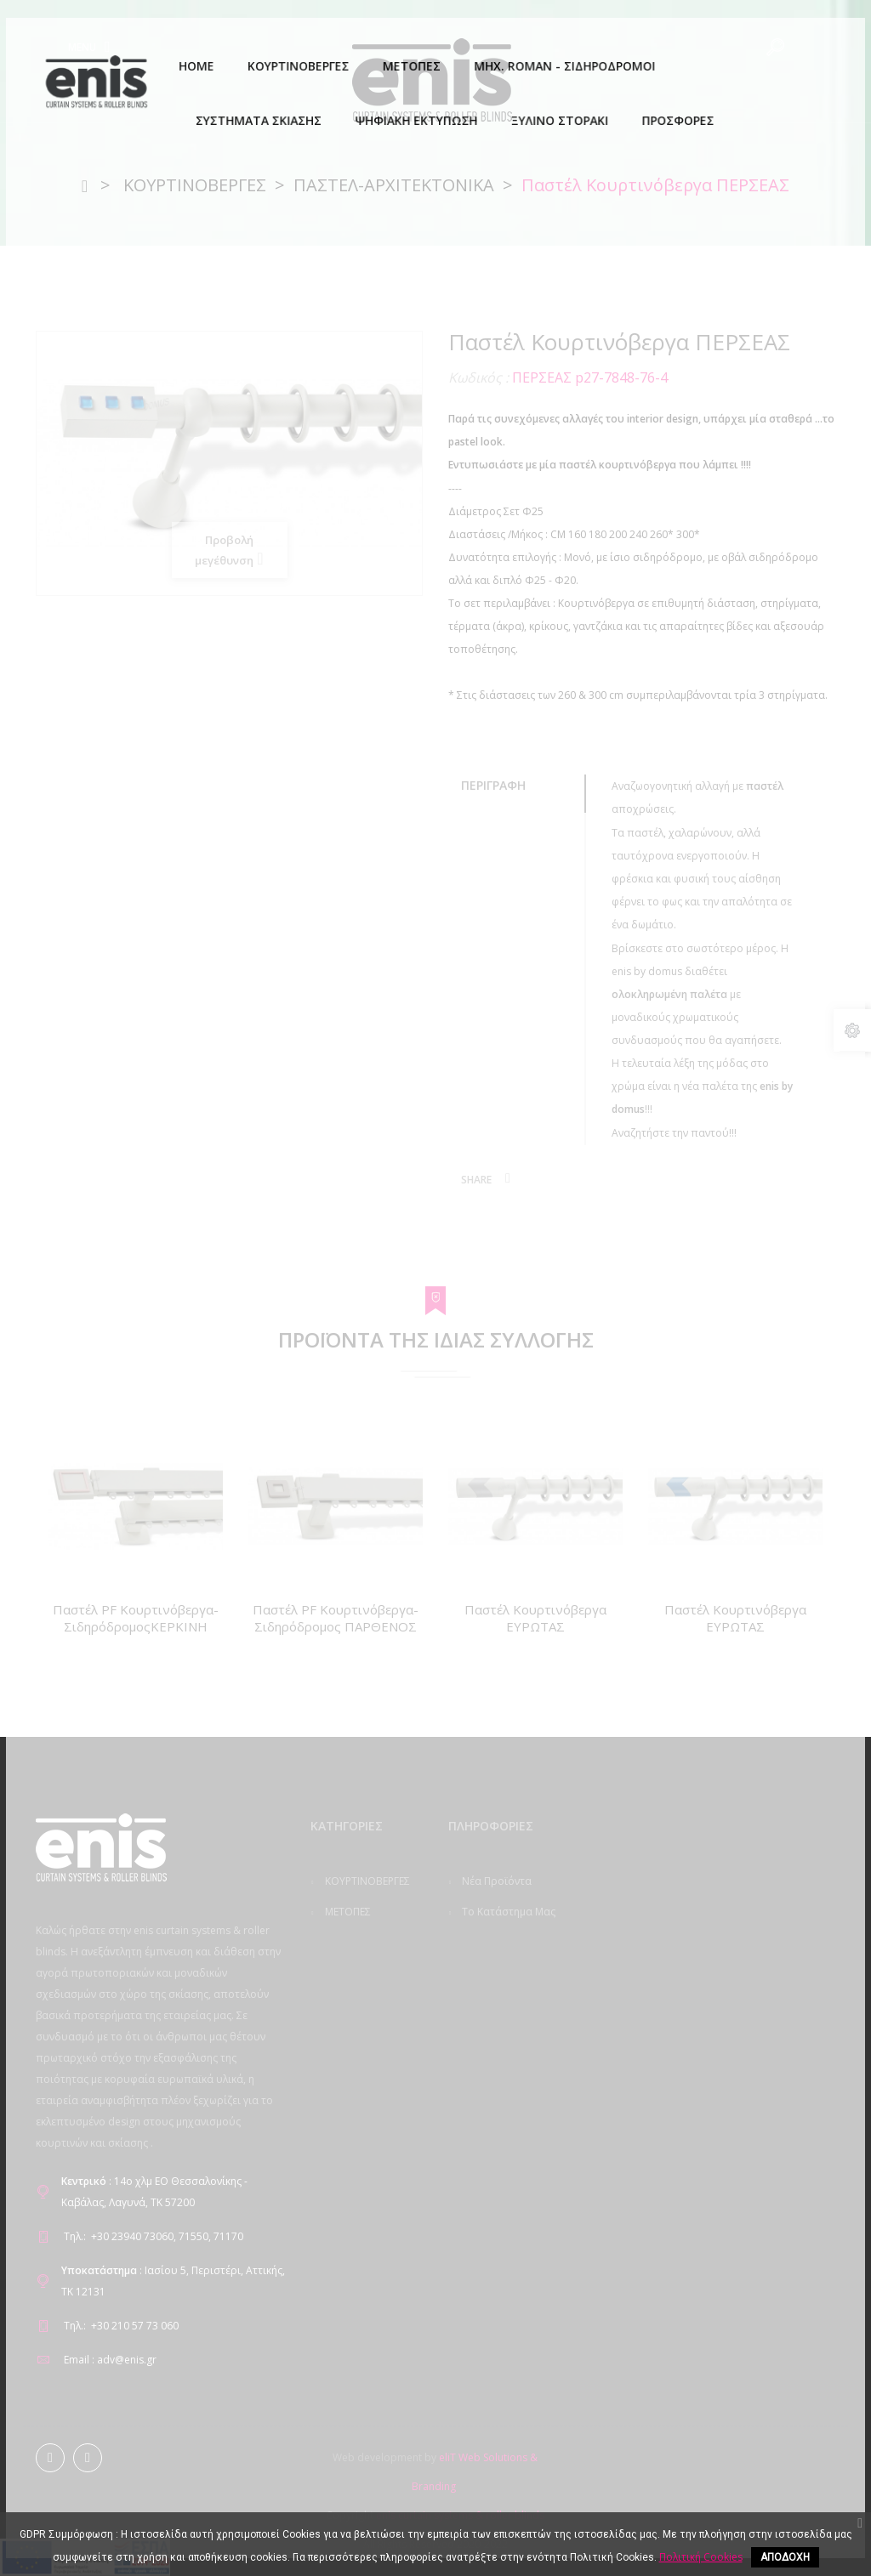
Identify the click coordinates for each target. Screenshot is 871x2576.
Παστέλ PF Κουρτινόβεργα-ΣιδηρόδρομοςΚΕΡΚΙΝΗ (136, 1618)
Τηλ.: (75, 2236)
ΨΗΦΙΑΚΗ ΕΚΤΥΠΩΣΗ (341, 2067)
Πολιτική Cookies (502, 1998)
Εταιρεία (481, 2029)
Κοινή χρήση (507, 1178)
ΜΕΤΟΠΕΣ (346, 1911)
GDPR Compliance (504, 2059)
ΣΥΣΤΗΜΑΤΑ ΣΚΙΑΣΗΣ (347, 2011)
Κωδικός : (478, 377)
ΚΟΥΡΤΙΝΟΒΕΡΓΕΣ (366, 1881)
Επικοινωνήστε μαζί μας (491, 1955)
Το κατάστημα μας (507, 1911)
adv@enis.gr (127, 2359)
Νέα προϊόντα (495, 1881)
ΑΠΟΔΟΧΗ (785, 2557)
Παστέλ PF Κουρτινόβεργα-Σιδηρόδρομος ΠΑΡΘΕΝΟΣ (335, 1618)
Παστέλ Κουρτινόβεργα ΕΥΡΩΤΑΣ (535, 1618)
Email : (79, 2359)
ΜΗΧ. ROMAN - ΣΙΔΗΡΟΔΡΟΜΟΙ (352, 1955)
